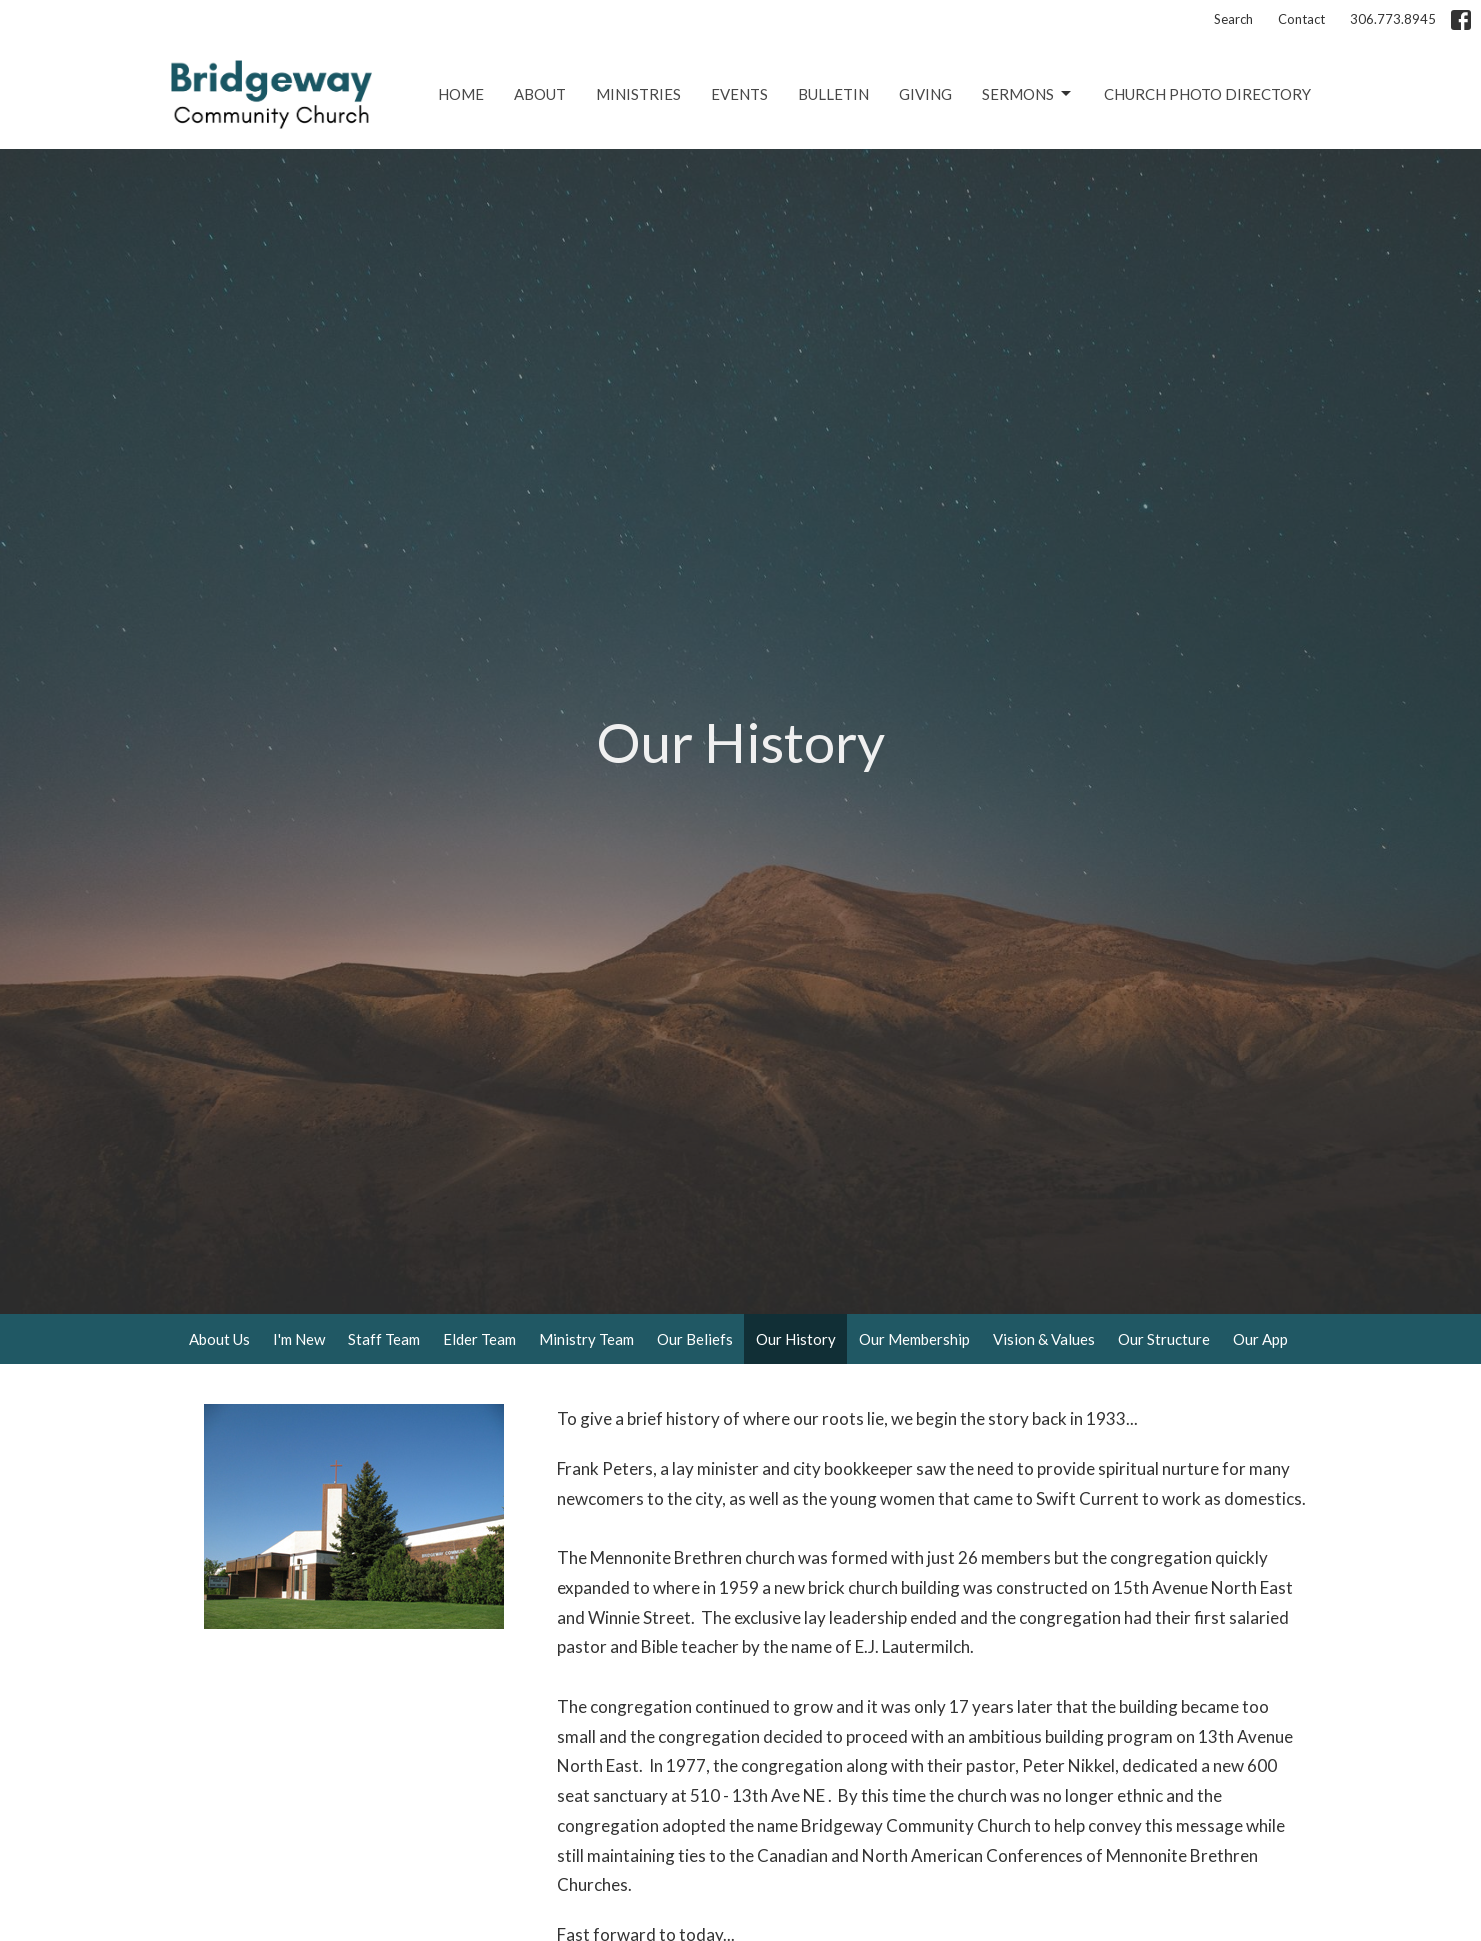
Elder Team (479, 1339)
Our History (796, 1339)
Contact (1301, 19)
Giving (925, 94)
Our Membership (914, 1339)
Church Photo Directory (1207, 94)
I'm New (299, 1339)
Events (739, 94)
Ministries (638, 94)
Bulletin (833, 94)
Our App (1260, 1339)
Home (461, 94)
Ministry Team (586, 1339)
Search (1233, 19)
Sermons (1028, 94)
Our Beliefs (695, 1339)
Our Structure (1164, 1339)
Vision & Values (1044, 1339)
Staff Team (384, 1339)
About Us (219, 1339)
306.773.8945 (1393, 19)
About (540, 94)
